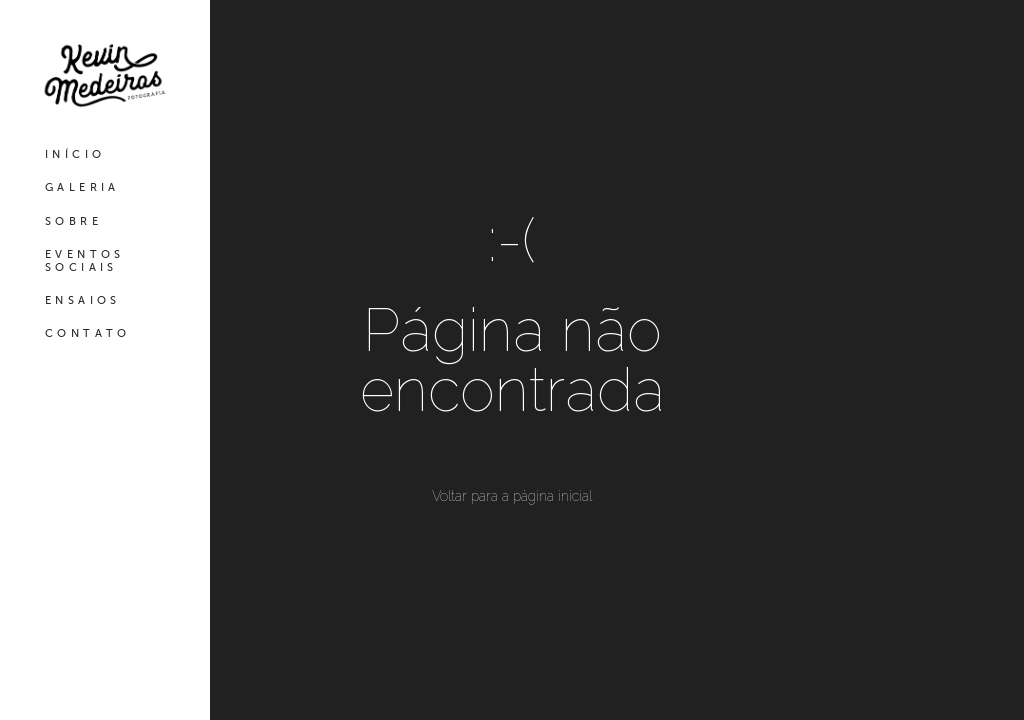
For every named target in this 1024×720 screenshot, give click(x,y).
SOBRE (73, 221)
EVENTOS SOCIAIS (85, 261)
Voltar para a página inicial (512, 496)
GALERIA (82, 187)
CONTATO (88, 333)
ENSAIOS (83, 300)
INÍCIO (75, 154)
